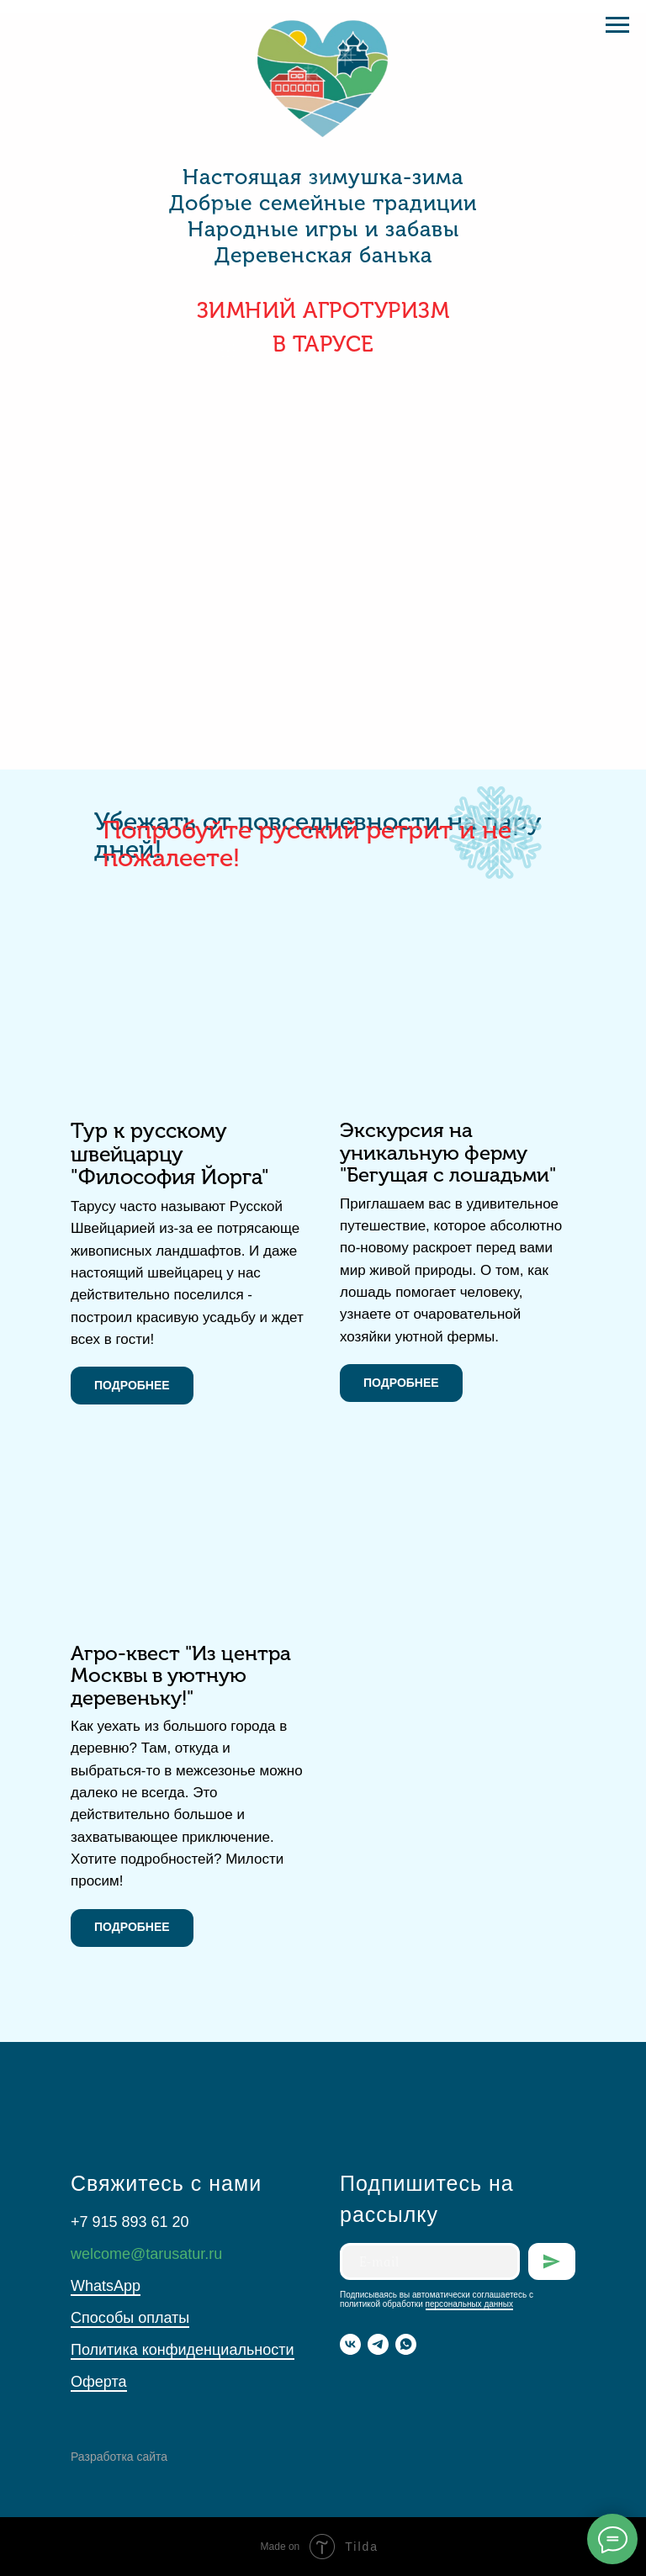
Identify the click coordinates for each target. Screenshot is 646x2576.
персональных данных (469, 2304)
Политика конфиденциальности (182, 2349)
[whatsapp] (405, 2344)
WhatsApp (105, 2285)
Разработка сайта (119, 2456)
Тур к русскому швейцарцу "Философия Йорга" (170, 1154)
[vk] (350, 2344)
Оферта (99, 2381)
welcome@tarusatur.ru (146, 2253)
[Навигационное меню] (617, 25)
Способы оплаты (130, 2317)
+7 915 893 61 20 (130, 2222)
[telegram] (378, 2344)
